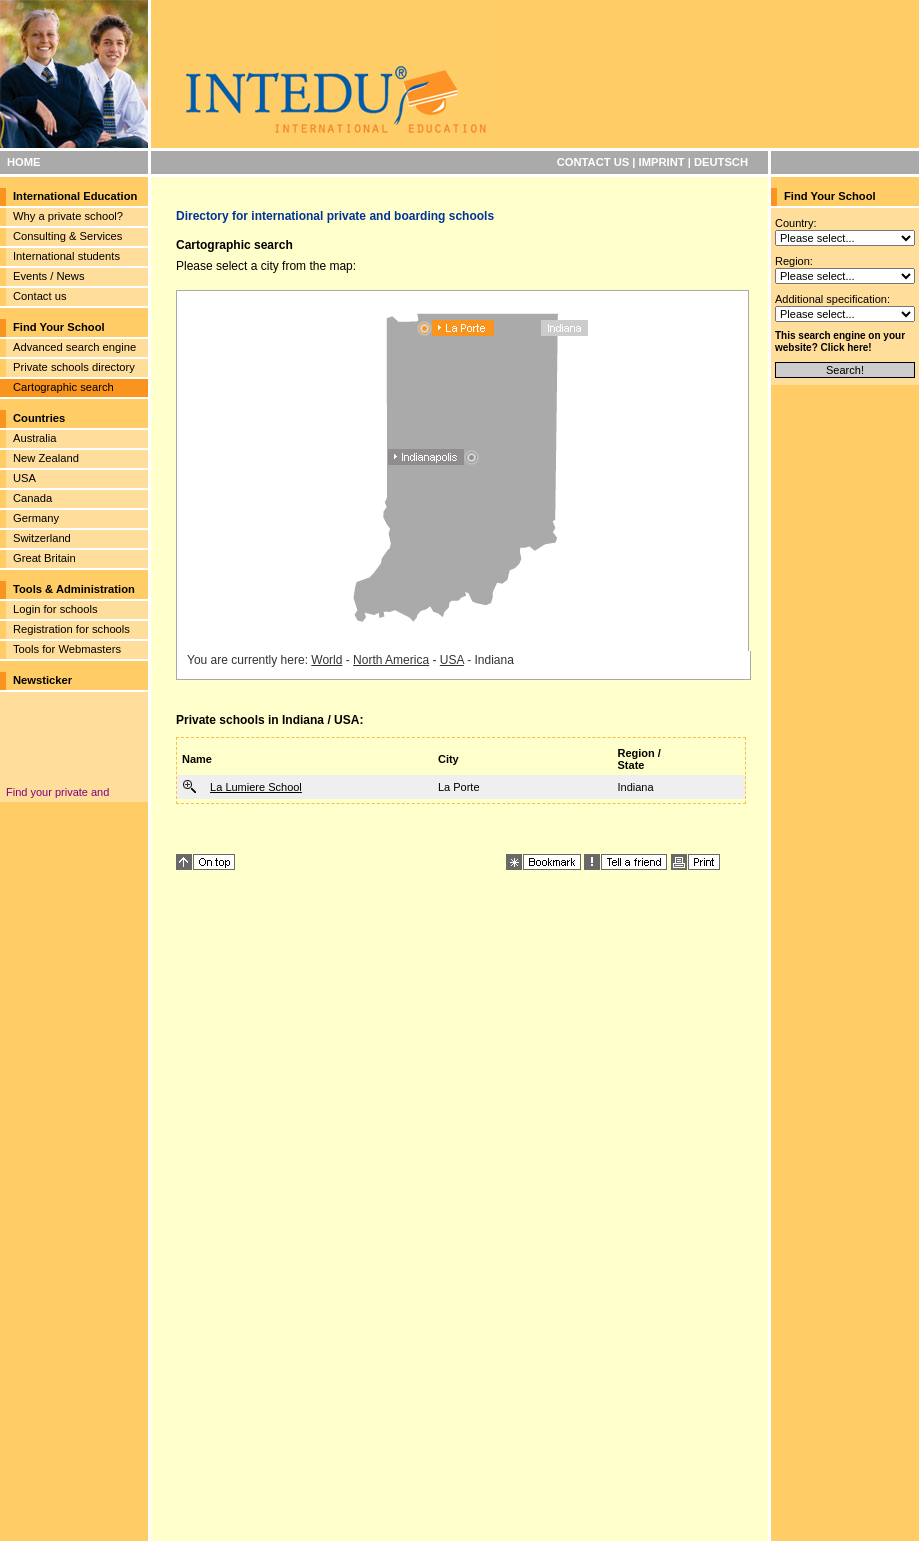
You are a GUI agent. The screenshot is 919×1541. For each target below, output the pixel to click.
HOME (24, 162)
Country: (796, 223)
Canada (32, 498)
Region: (794, 261)
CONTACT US (593, 162)
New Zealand (46, 458)
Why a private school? (68, 216)
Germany (36, 518)
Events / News (49, 276)
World (326, 660)
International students (66, 256)
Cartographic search (63, 387)
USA (24, 478)
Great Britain (44, 558)
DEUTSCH (721, 162)
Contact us (39, 296)
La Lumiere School (256, 787)
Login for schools (55, 609)
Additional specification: (832, 299)
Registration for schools (71, 629)
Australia (35, 438)
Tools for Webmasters (67, 649)
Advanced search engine (74, 347)
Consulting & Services (67, 236)
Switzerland (42, 538)
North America (391, 660)
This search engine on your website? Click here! (840, 341)
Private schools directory (74, 367)
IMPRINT (662, 162)
